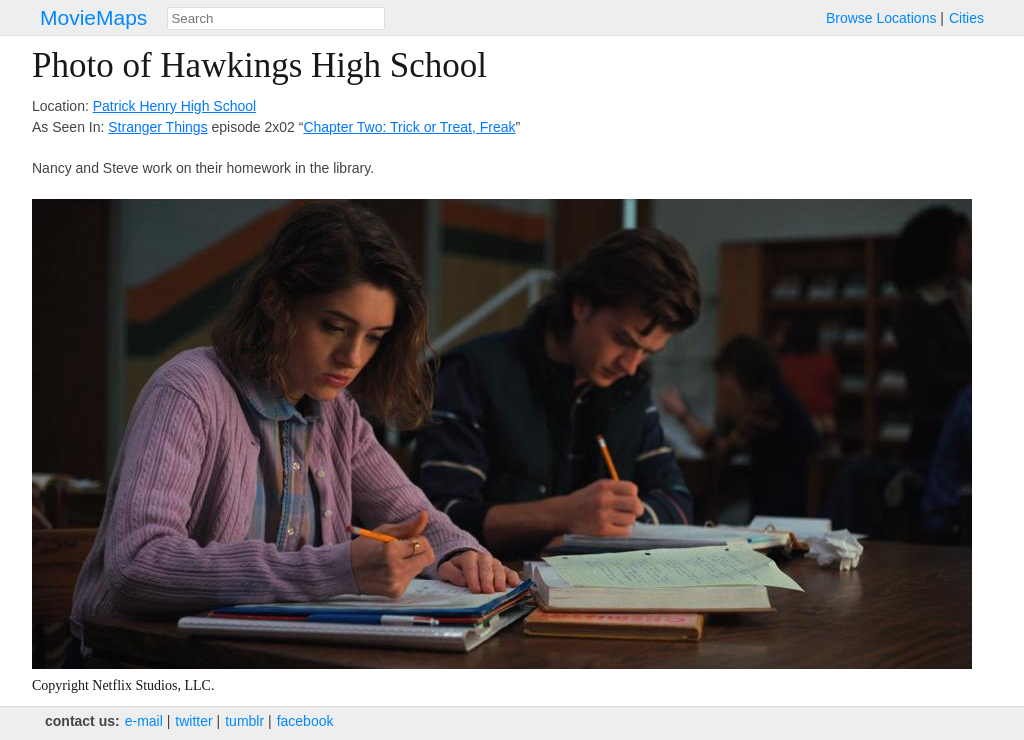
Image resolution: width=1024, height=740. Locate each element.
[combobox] (276, 18)
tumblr (244, 721)
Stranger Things (157, 127)
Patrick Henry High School (174, 106)
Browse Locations (881, 18)
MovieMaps (93, 17)
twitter (193, 721)
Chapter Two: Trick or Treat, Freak (409, 127)
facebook (305, 721)
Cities (966, 18)
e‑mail (144, 721)
